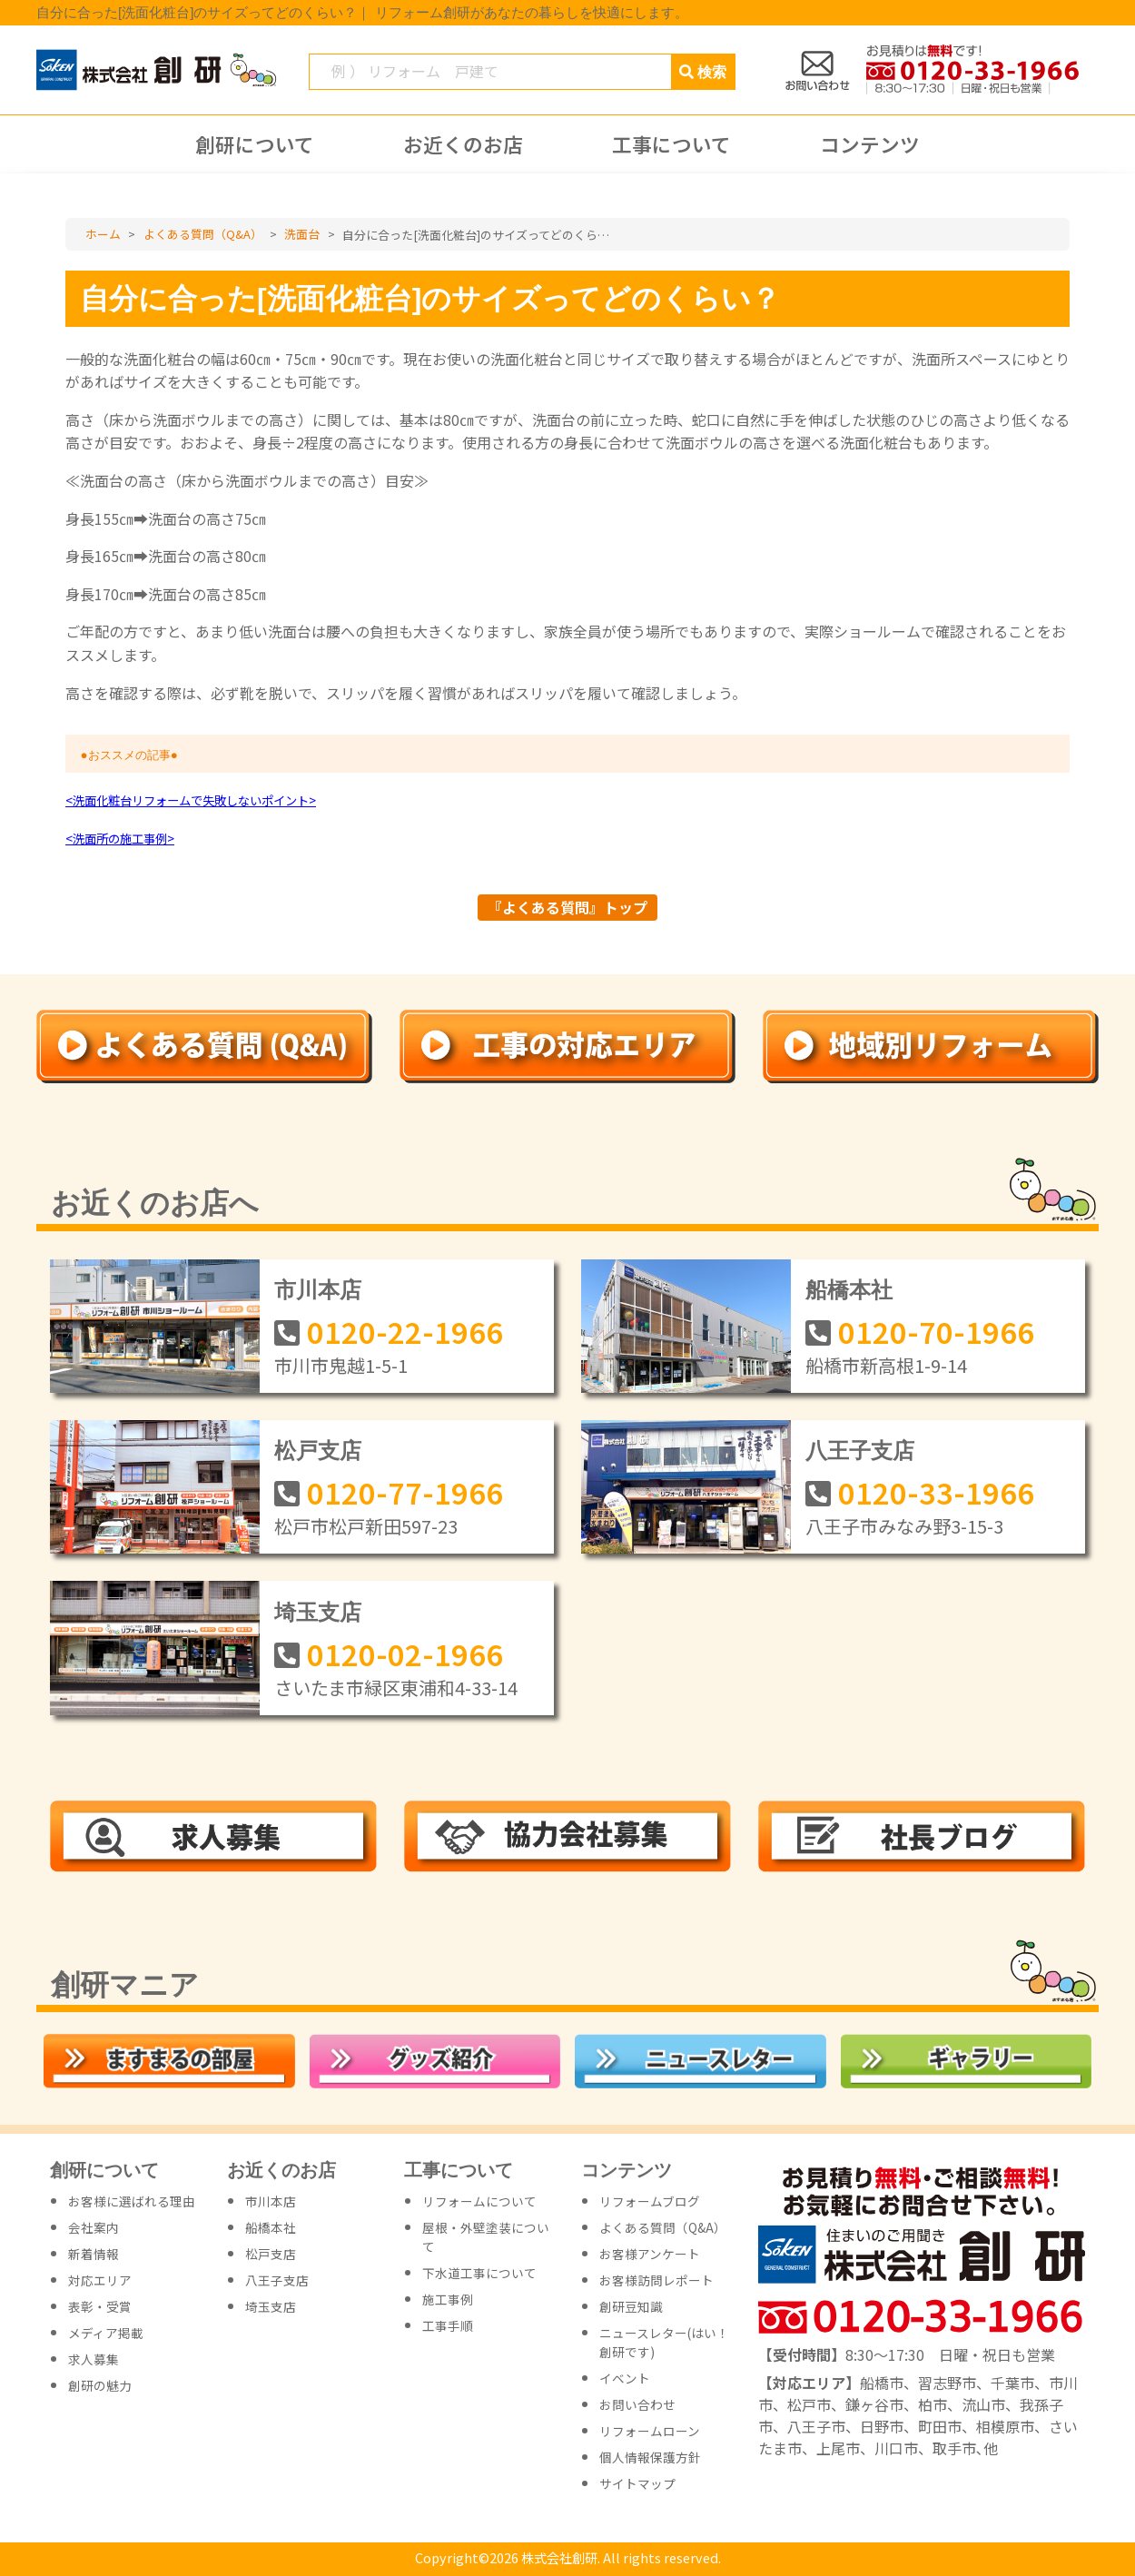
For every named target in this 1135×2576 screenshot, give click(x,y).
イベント (624, 2378)
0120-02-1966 (405, 1653)
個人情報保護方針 (650, 2457)
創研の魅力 (100, 2385)
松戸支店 (317, 1450)
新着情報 (93, 2254)
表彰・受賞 (100, 2306)
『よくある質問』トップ (567, 907)
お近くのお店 (463, 144)
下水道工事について (479, 2273)
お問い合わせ (637, 2404)
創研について (254, 144)
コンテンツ (870, 144)
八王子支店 (859, 1450)
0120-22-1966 (405, 1331)
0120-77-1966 (405, 1492)
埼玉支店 (317, 1612)
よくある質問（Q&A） (662, 2227)
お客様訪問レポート (656, 2280)
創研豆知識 (631, 2306)
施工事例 (447, 2299)
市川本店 (317, 1290)
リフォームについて (479, 2201)
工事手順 (447, 2325)
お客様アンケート (649, 2254)
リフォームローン (649, 2431)
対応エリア (100, 2280)
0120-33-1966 (936, 1492)
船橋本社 (849, 1290)
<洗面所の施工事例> (119, 838)
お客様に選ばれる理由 (131, 2201)
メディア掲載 (105, 2333)
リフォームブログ (649, 2201)
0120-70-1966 (936, 1331)
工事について (671, 144)
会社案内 (93, 2227)
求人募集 (93, 2359)
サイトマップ (637, 2483)
